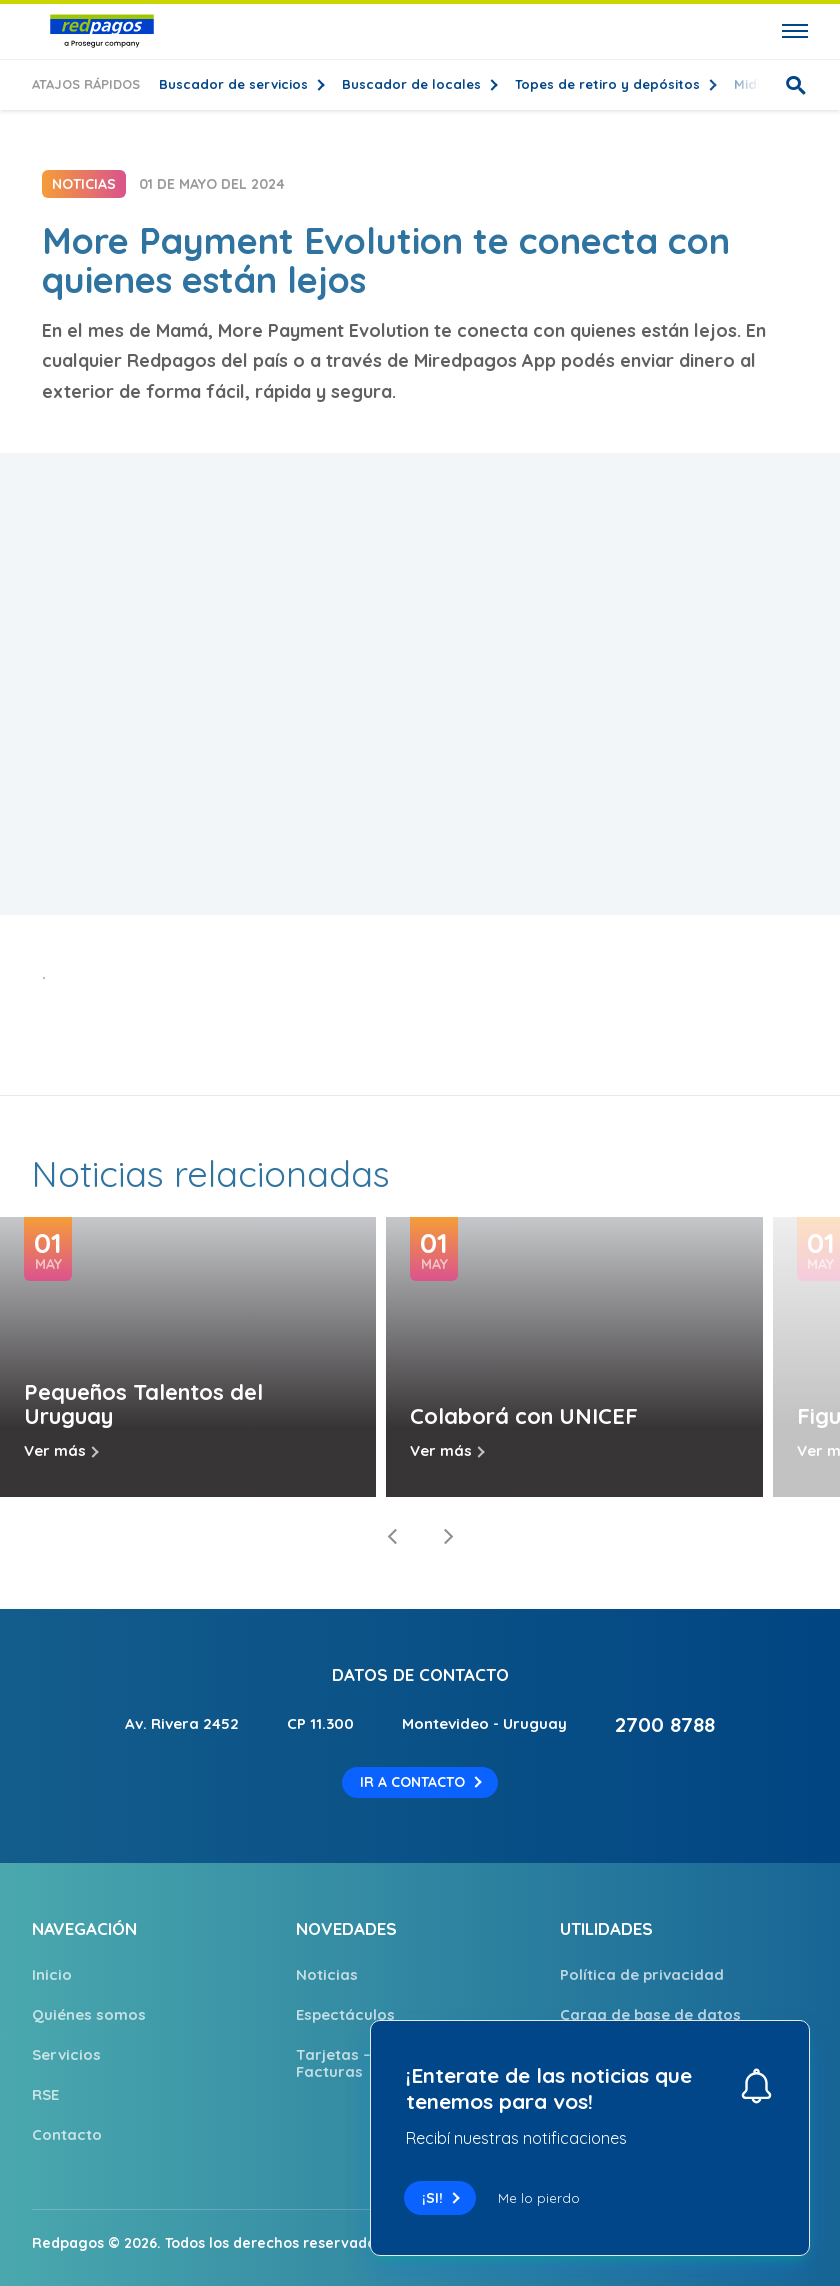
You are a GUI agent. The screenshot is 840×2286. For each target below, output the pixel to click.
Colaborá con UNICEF (524, 1416)
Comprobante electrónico (656, 2054)
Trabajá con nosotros (641, 2094)
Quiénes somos (89, 2014)
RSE (45, 2094)
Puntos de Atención (632, 2134)
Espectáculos (345, 2014)
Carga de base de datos (650, 2014)
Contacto (67, 2134)
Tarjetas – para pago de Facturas (386, 2063)
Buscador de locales (413, 84)
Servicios (66, 2054)
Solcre (785, 2243)
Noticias (327, 1974)
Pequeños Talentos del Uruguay (143, 1404)
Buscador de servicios (235, 84)
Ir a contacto (412, 1782)
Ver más (55, 1450)
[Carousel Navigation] (420, 1537)
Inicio (52, 1974)
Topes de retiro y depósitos (609, 84)
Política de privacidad (642, 1974)
